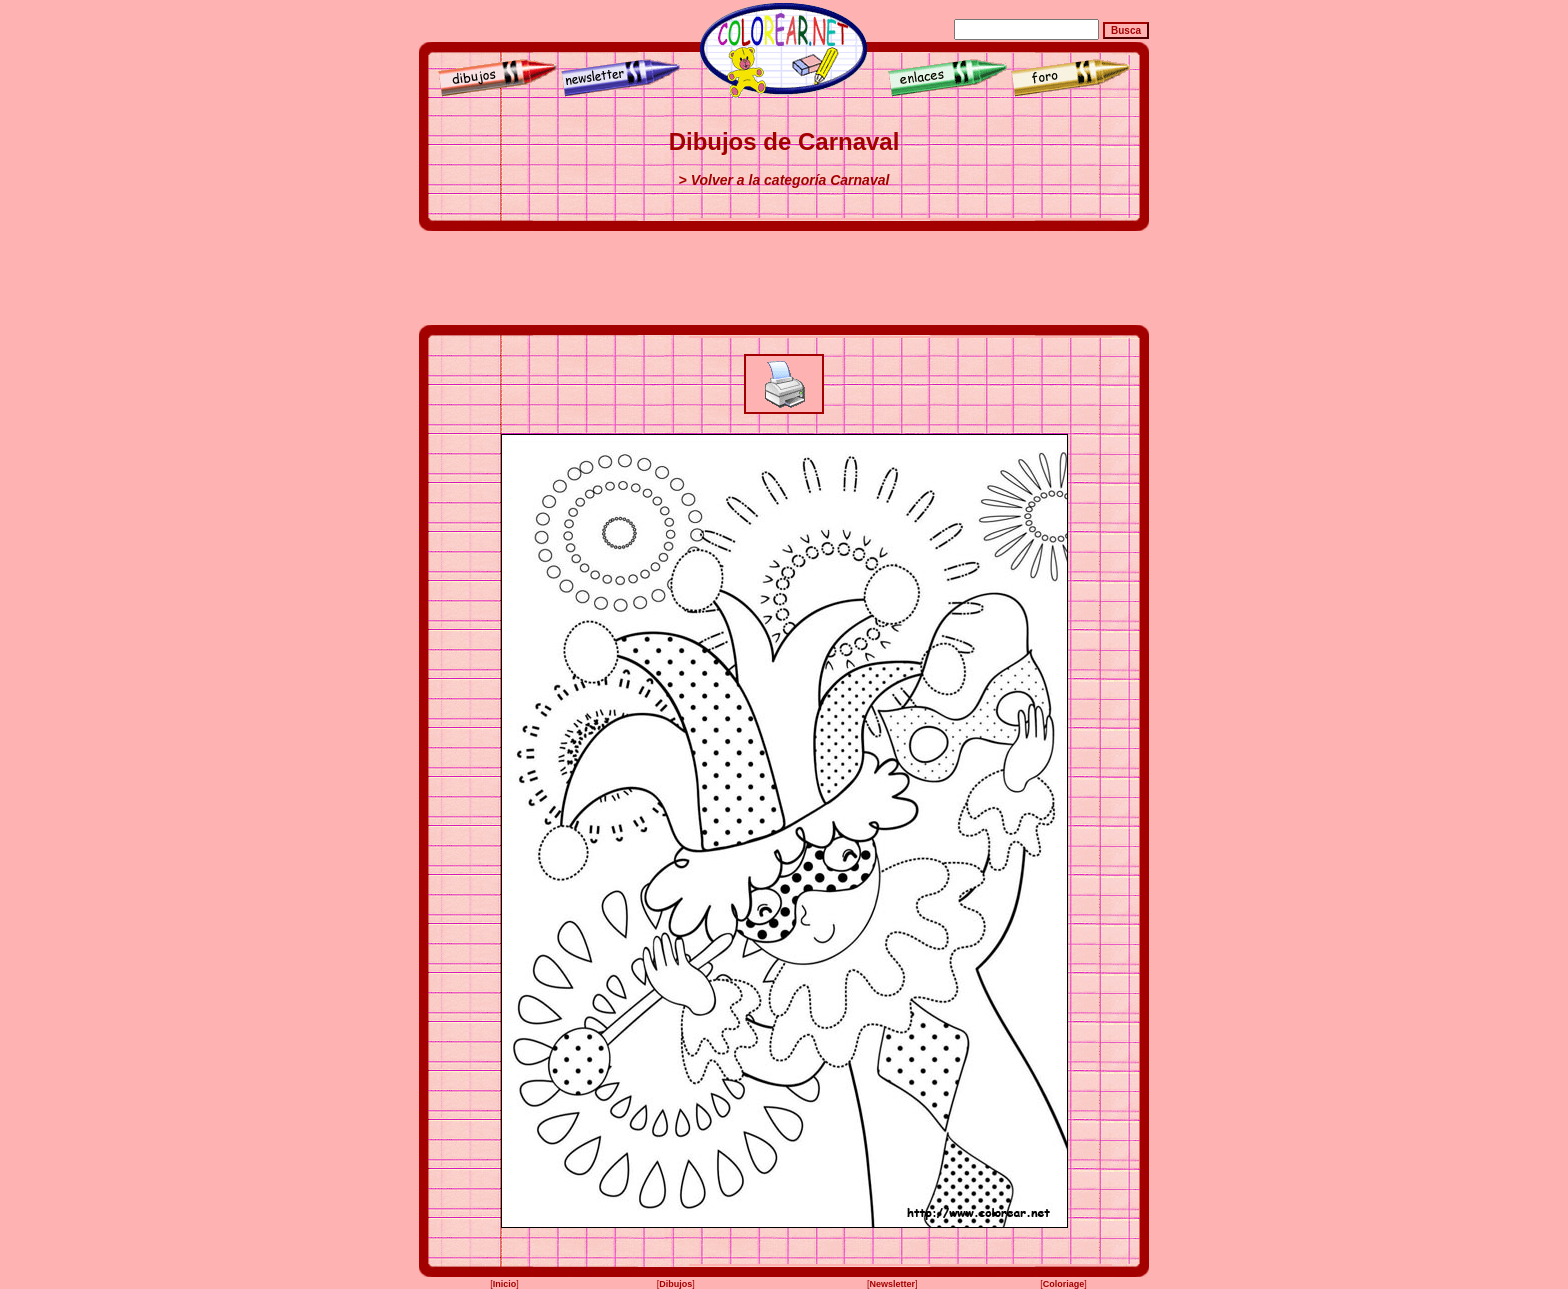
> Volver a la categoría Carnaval (784, 180)
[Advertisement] (784, 278)
